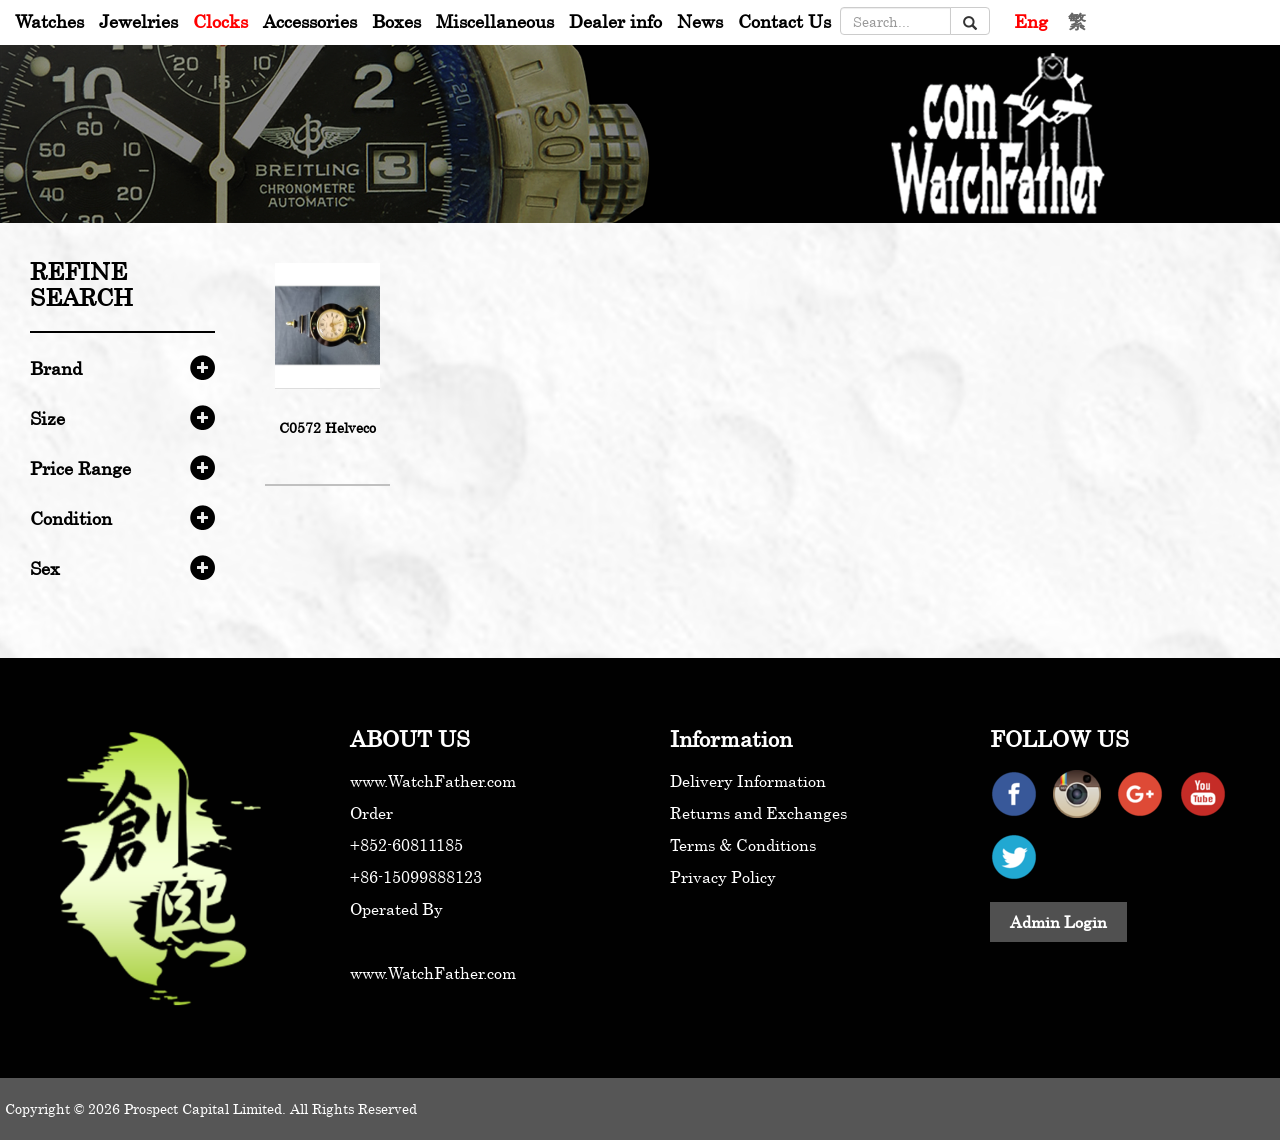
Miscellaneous (495, 21)
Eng (1031, 21)
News (700, 21)
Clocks (220, 21)
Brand (56, 368)
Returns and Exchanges (758, 813)
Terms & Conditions (743, 845)
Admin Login (1058, 922)
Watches (49, 21)
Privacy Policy (723, 877)
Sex (45, 568)
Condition (71, 518)
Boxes (396, 21)
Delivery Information (748, 781)
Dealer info (615, 21)
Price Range (80, 468)
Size (47, 418)
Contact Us (784, 21)
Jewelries (138, 21)
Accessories (310, 21)
